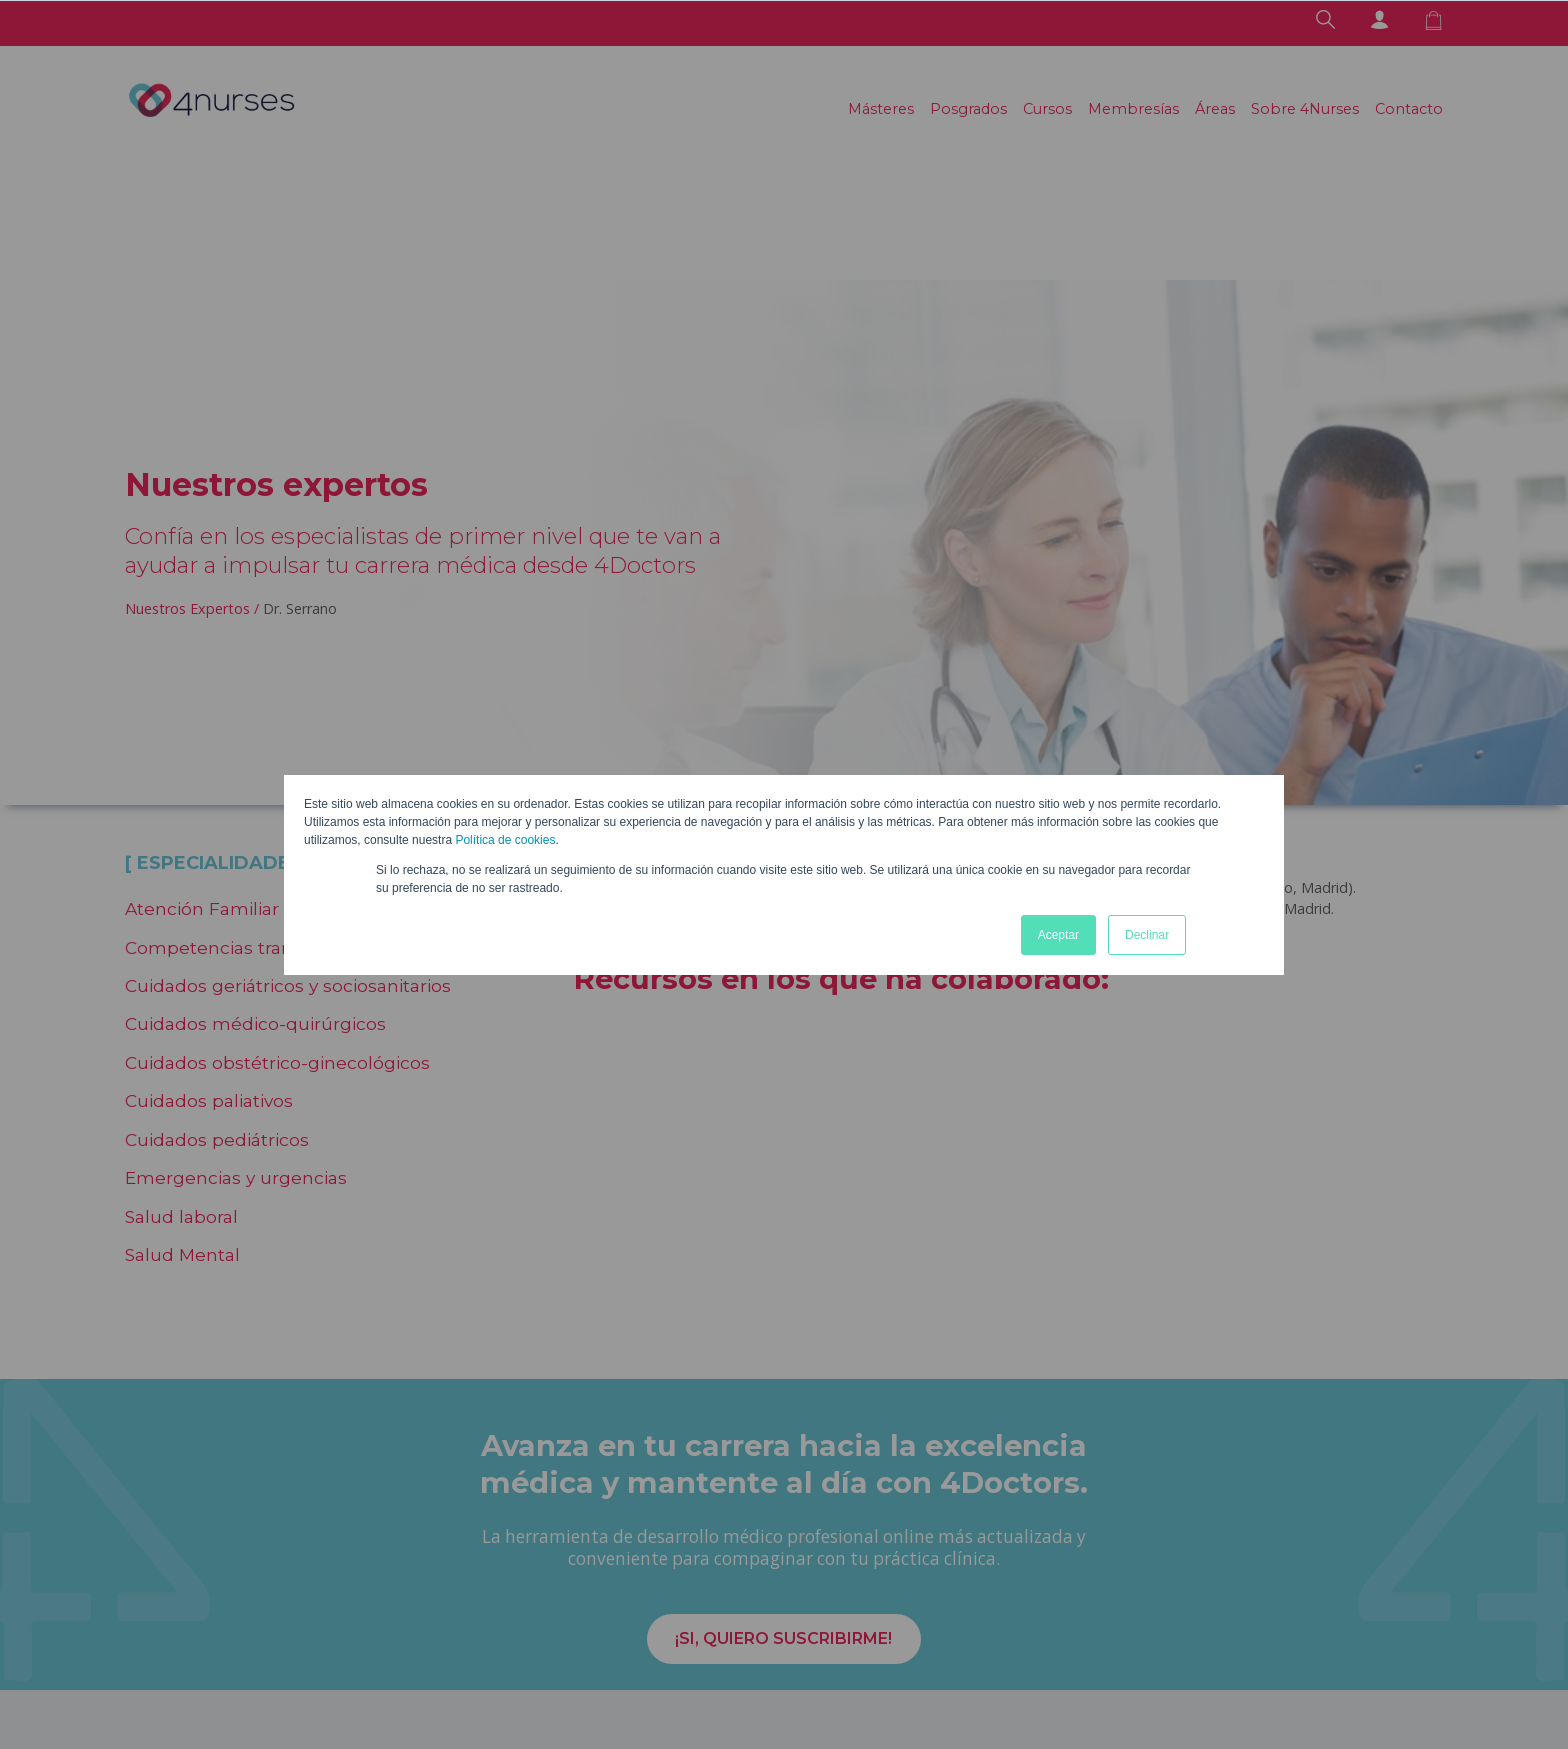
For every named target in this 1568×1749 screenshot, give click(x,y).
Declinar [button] (1147, 935)
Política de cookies (505, 840)
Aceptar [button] (1058, 935)
